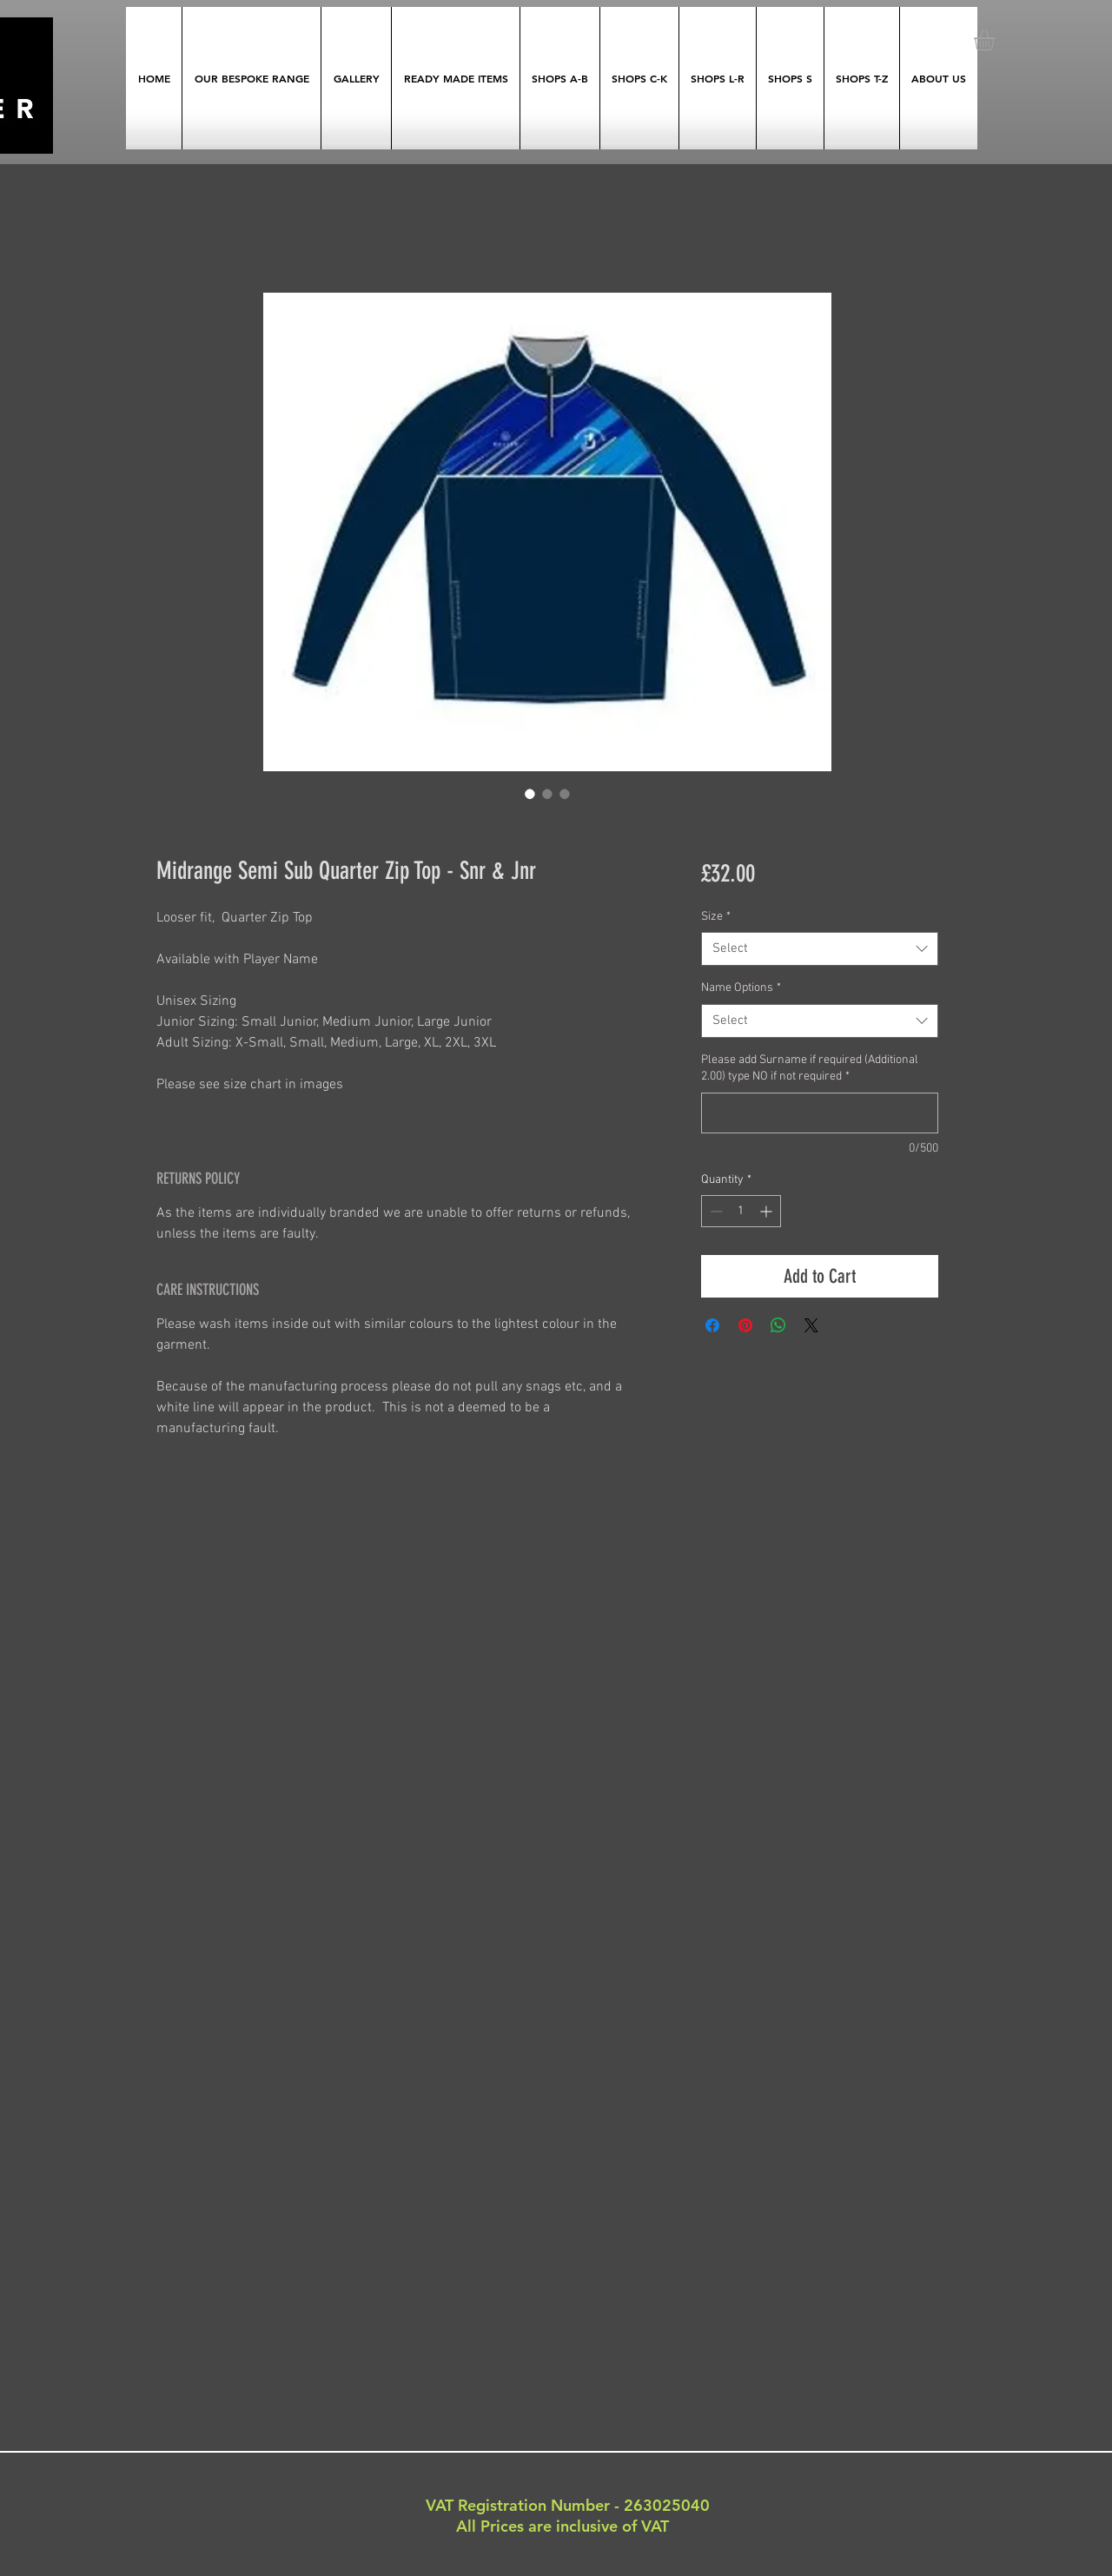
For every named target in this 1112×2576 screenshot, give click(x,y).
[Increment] (767, 1211)
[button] (996, 40)
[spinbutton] (741, 1211)
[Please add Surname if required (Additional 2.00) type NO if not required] (819, 1113)
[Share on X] (811, 1325)
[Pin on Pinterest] (745, 1325)
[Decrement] (714, 1211)
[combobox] (819, 949)
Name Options (741, 988)
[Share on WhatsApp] (778, 1325)
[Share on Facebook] (712, 1325)
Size (716, 916)
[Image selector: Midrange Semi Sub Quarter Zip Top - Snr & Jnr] (530, 794)
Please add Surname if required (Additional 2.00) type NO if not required (809, 1069)
